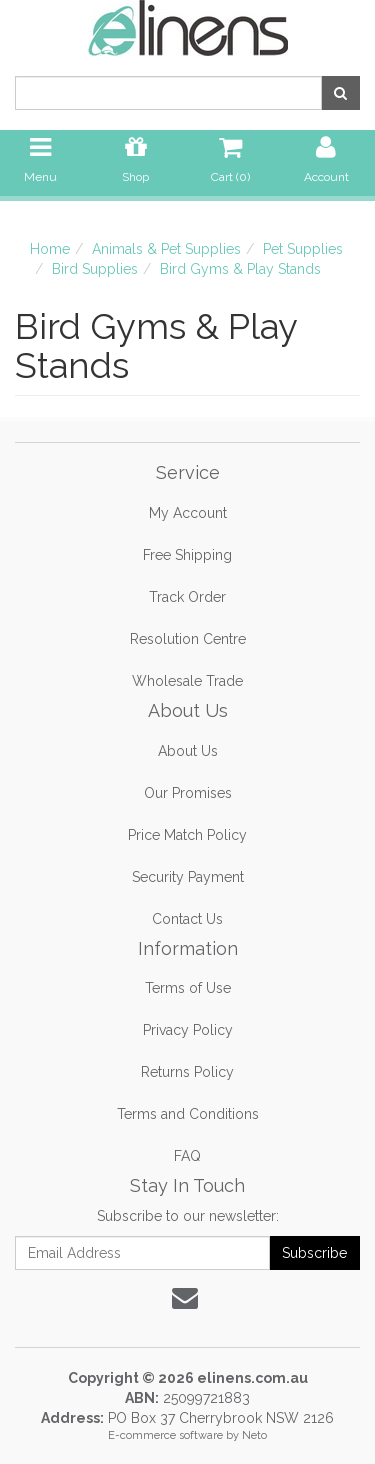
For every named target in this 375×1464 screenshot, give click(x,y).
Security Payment (188, 877)
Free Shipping (187, 555)
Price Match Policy (187, 835)
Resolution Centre (188, 639)
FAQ (187, 1156)
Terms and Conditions (188, 1114)
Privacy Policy (188, 1030)
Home (50, 249)
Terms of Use (188, 988)
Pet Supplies (303, 249)
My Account (188, 513)
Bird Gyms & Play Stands (240, 269)
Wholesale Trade (187, 681)
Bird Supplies (95, 269)
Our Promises (188, 793)
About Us (188, 751)
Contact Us (187, 919)
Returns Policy (187, 1072)
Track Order (187, 597)
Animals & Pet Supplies (166, 249)
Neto (254, 1435)
